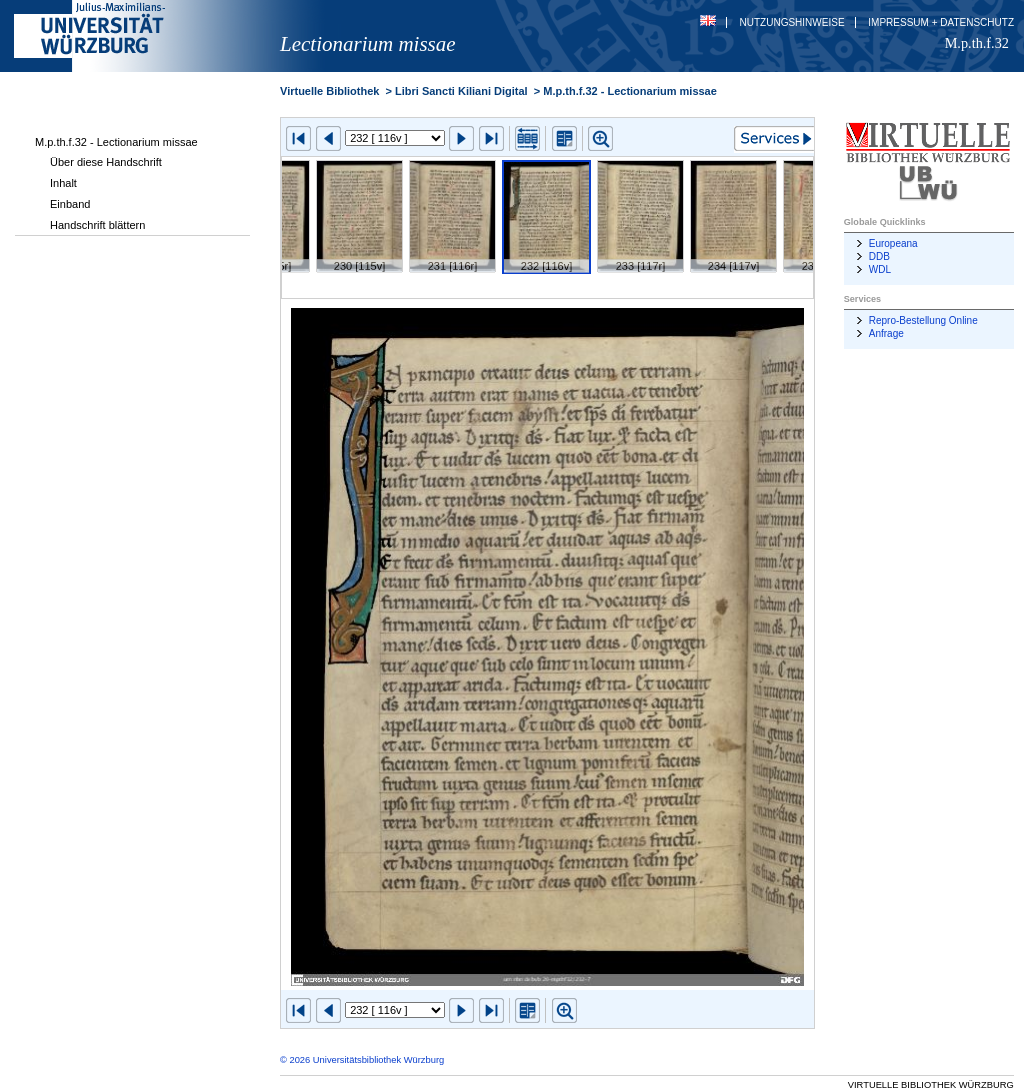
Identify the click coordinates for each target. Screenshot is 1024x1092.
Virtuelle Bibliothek (329, 91)
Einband (70, 204)
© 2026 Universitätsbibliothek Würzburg (362, 1060)
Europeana (893, 243)
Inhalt (63, 183)
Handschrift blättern (97, 225)
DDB (879, 256)
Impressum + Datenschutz (941, 22)
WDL (880, 269)
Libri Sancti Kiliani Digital (461, 91)
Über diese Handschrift (106, 162)
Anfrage (886, 333)
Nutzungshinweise (792, 22)
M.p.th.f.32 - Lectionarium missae (116, 142)
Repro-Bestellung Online (923, 320)
